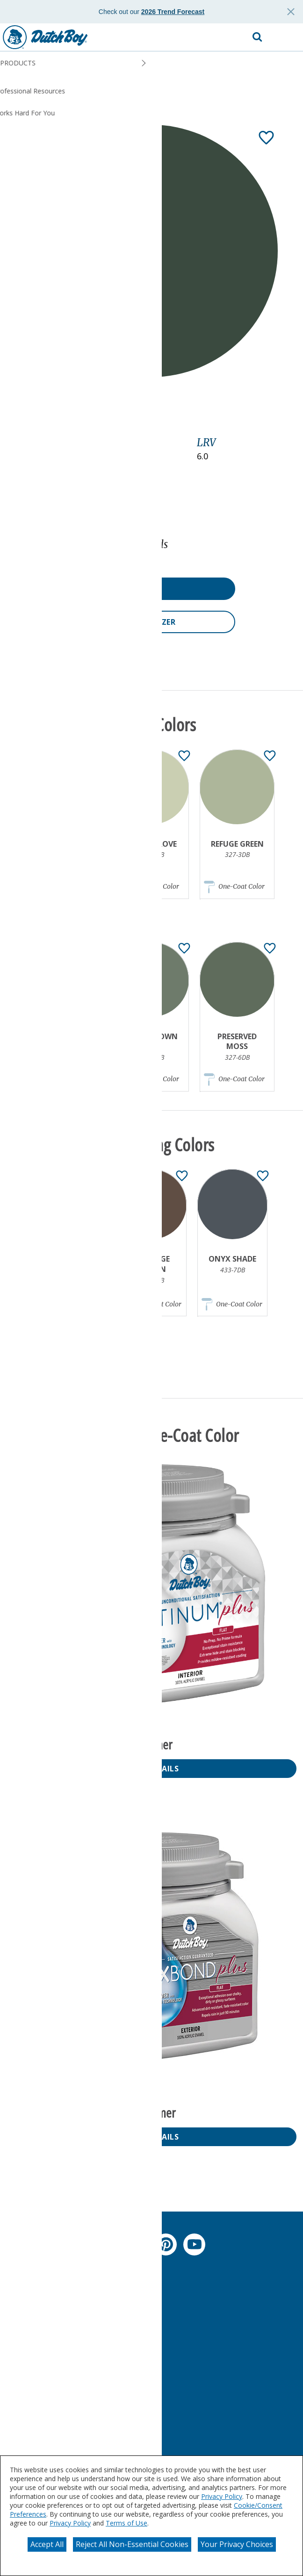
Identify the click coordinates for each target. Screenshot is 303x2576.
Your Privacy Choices (237, 2544)
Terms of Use (126, 2523)
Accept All (47, 2544)
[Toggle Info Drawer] (182, 415)
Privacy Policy (221, 2496)
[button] (287, 37)
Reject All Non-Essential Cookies (132, 2544)
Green (22, 456)
